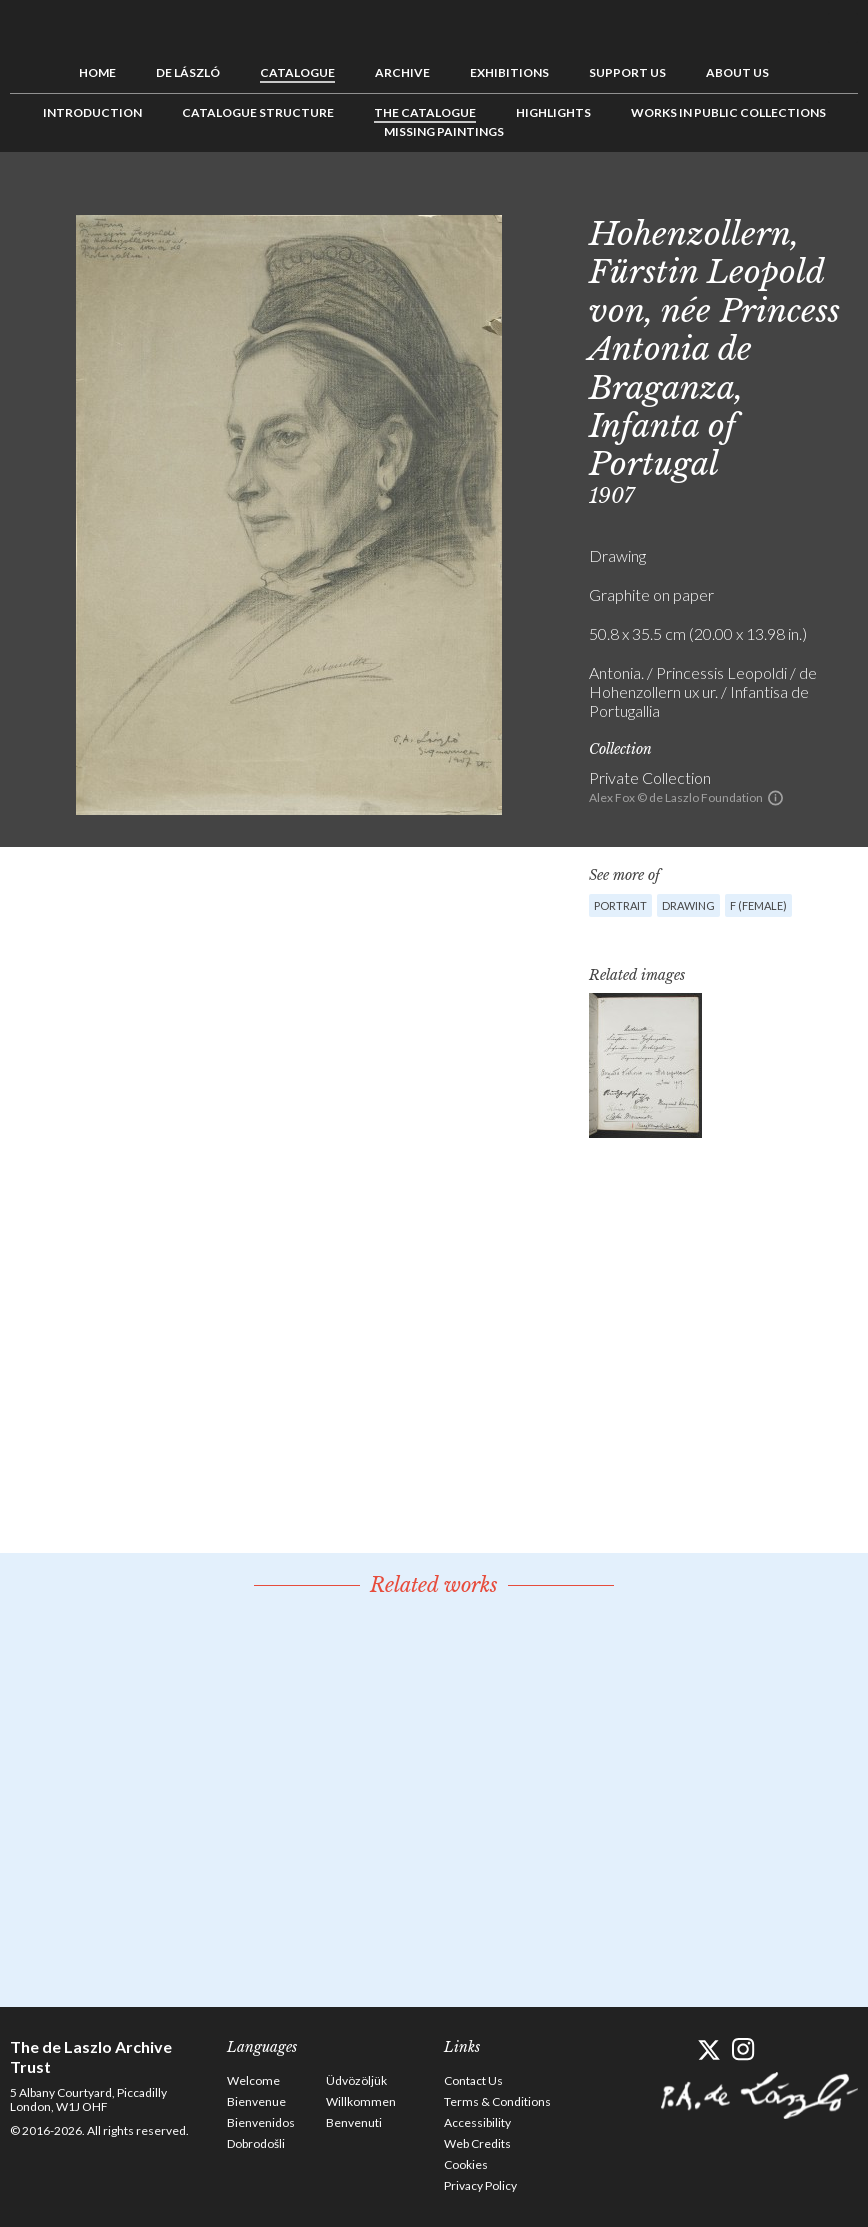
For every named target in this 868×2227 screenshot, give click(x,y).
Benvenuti (354, 2122)
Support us (627, 72)
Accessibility (477, 2122)
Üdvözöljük (356, 2080)
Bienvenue (256, 2101)
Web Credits (477, 2143)
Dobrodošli (256, 2143)
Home (97, 72)
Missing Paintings (444, 131)
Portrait (620, 905)
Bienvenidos (261, 2122)
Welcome (253, 2080)
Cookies (466, 2164)
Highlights (553, 112)
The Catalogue (425, 112)
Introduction (92, 112)
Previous (781, 197)
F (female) (758, 905)
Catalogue (297, 72)
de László (188, 72)
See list (812, 197)
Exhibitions (509, 72)
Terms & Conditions (497, 2101)
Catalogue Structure (258, 112)
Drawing (688, 905)
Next (843, 197)
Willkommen (361, 2101)
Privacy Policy (480, 2185)
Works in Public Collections (728, 112)
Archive (402, 72)
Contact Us (473, 2080)
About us (737, 72)
